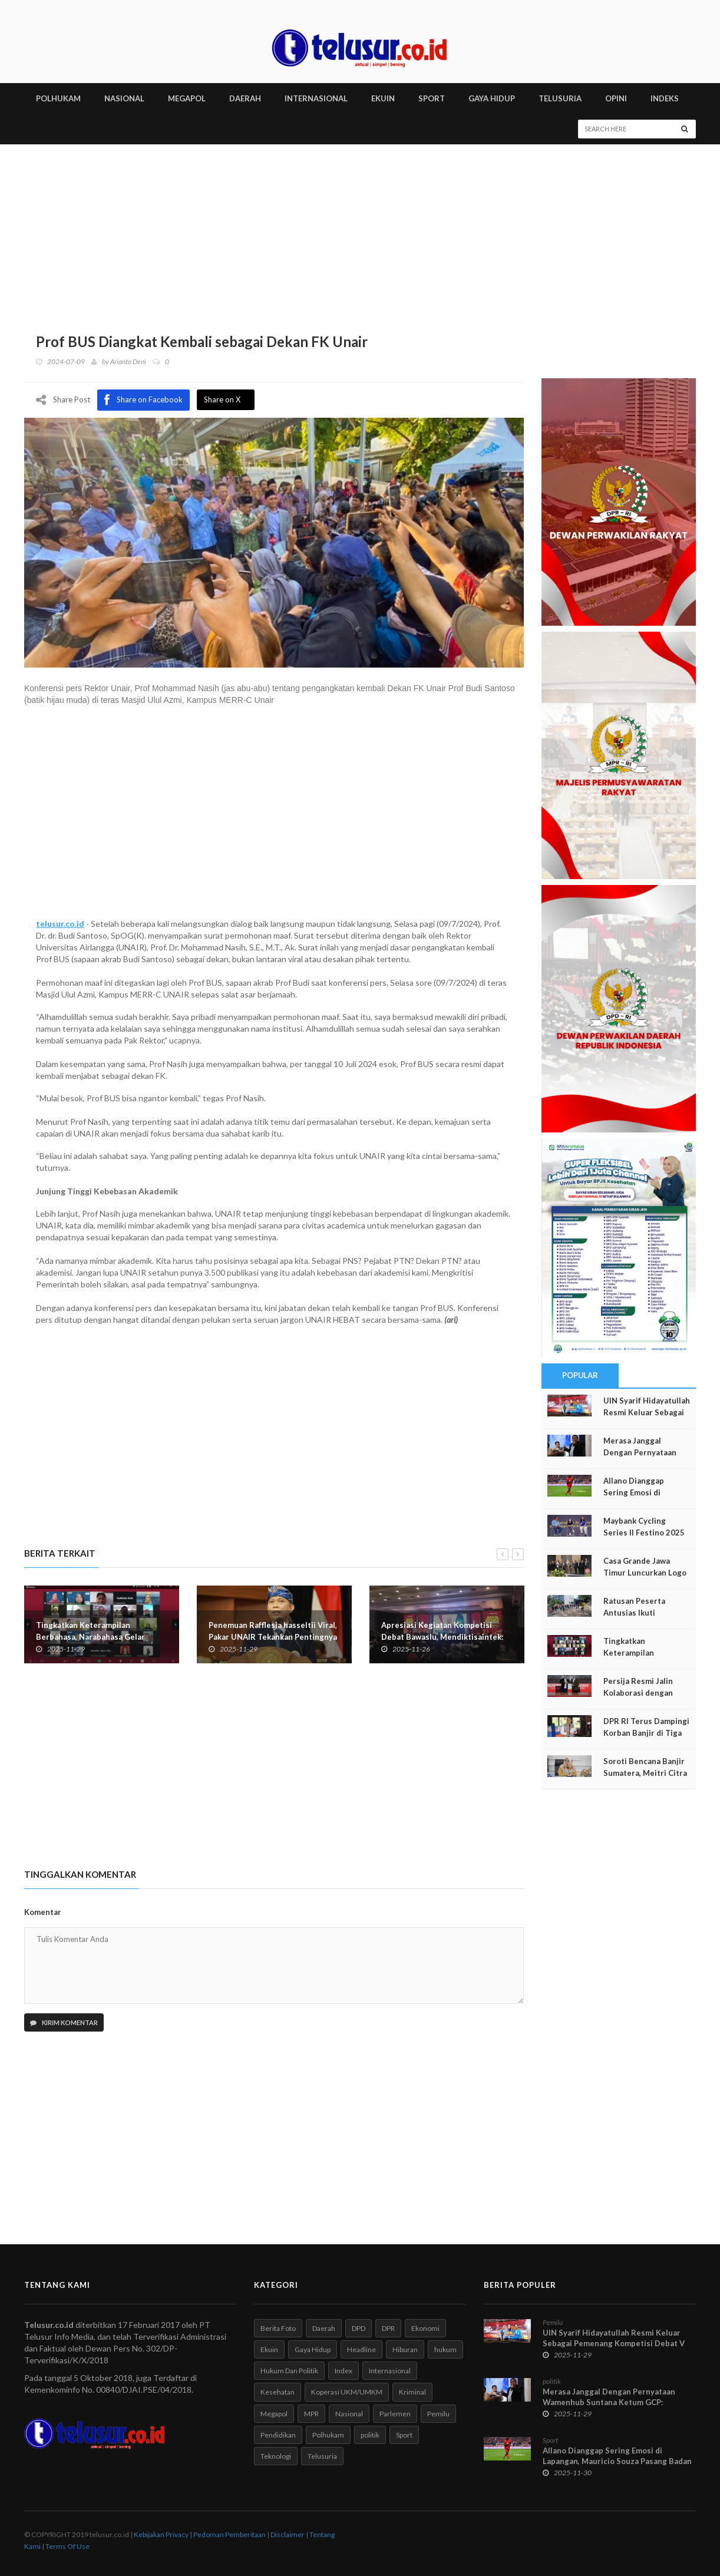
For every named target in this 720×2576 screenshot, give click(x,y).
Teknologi (275, 2456)
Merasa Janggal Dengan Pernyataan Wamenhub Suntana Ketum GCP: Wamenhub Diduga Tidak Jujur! (609, 2402)
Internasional (390, 2370)
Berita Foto (278, 2328)
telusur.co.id (60, 923)
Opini (616, 98)
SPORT (431, 98)
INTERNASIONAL (316, 98)
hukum (445, 2349)
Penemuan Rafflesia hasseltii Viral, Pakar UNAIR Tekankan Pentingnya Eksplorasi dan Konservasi (273, 1636)
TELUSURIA (560, 98)
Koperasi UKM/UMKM (346, 2391)
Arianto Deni (128, 361)
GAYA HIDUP (491, 98)
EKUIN (383, 98)
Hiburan (405, 2349)
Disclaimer (287, 2534)
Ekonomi (425, 2328)
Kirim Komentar (64, 2022)
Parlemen (395, 2413)
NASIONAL (124, 98)
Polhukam (328, 2434)
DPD (358, 2328)
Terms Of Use (67, 2546)
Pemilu (438, 2413)
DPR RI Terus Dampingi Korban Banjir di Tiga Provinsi (646, 1732)
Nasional (349, 2413)
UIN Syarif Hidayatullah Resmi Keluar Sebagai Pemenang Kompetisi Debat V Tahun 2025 (614, 2343)
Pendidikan (278, 2434)
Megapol (274, 2413)
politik (370, 2434)
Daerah (323, 2328)
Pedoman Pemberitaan (229, 2534)
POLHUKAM (58, 98)
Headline (361, 2349)
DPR (388, 2328)
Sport (404, 2434)
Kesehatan (277, 2391)
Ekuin (269, 2349)
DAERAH (245, 98)
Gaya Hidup (313, 2349)
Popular (580, 1375)
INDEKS (664, 98)
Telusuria (322, 2456)
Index (343, 2370)
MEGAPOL (187, 98)
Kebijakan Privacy (161, 2534)
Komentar (42, 1912)
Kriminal (412, 2391)
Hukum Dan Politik (289, 2370)
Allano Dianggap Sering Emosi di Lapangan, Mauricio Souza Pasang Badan (617, 2456)
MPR (311, 2413)
